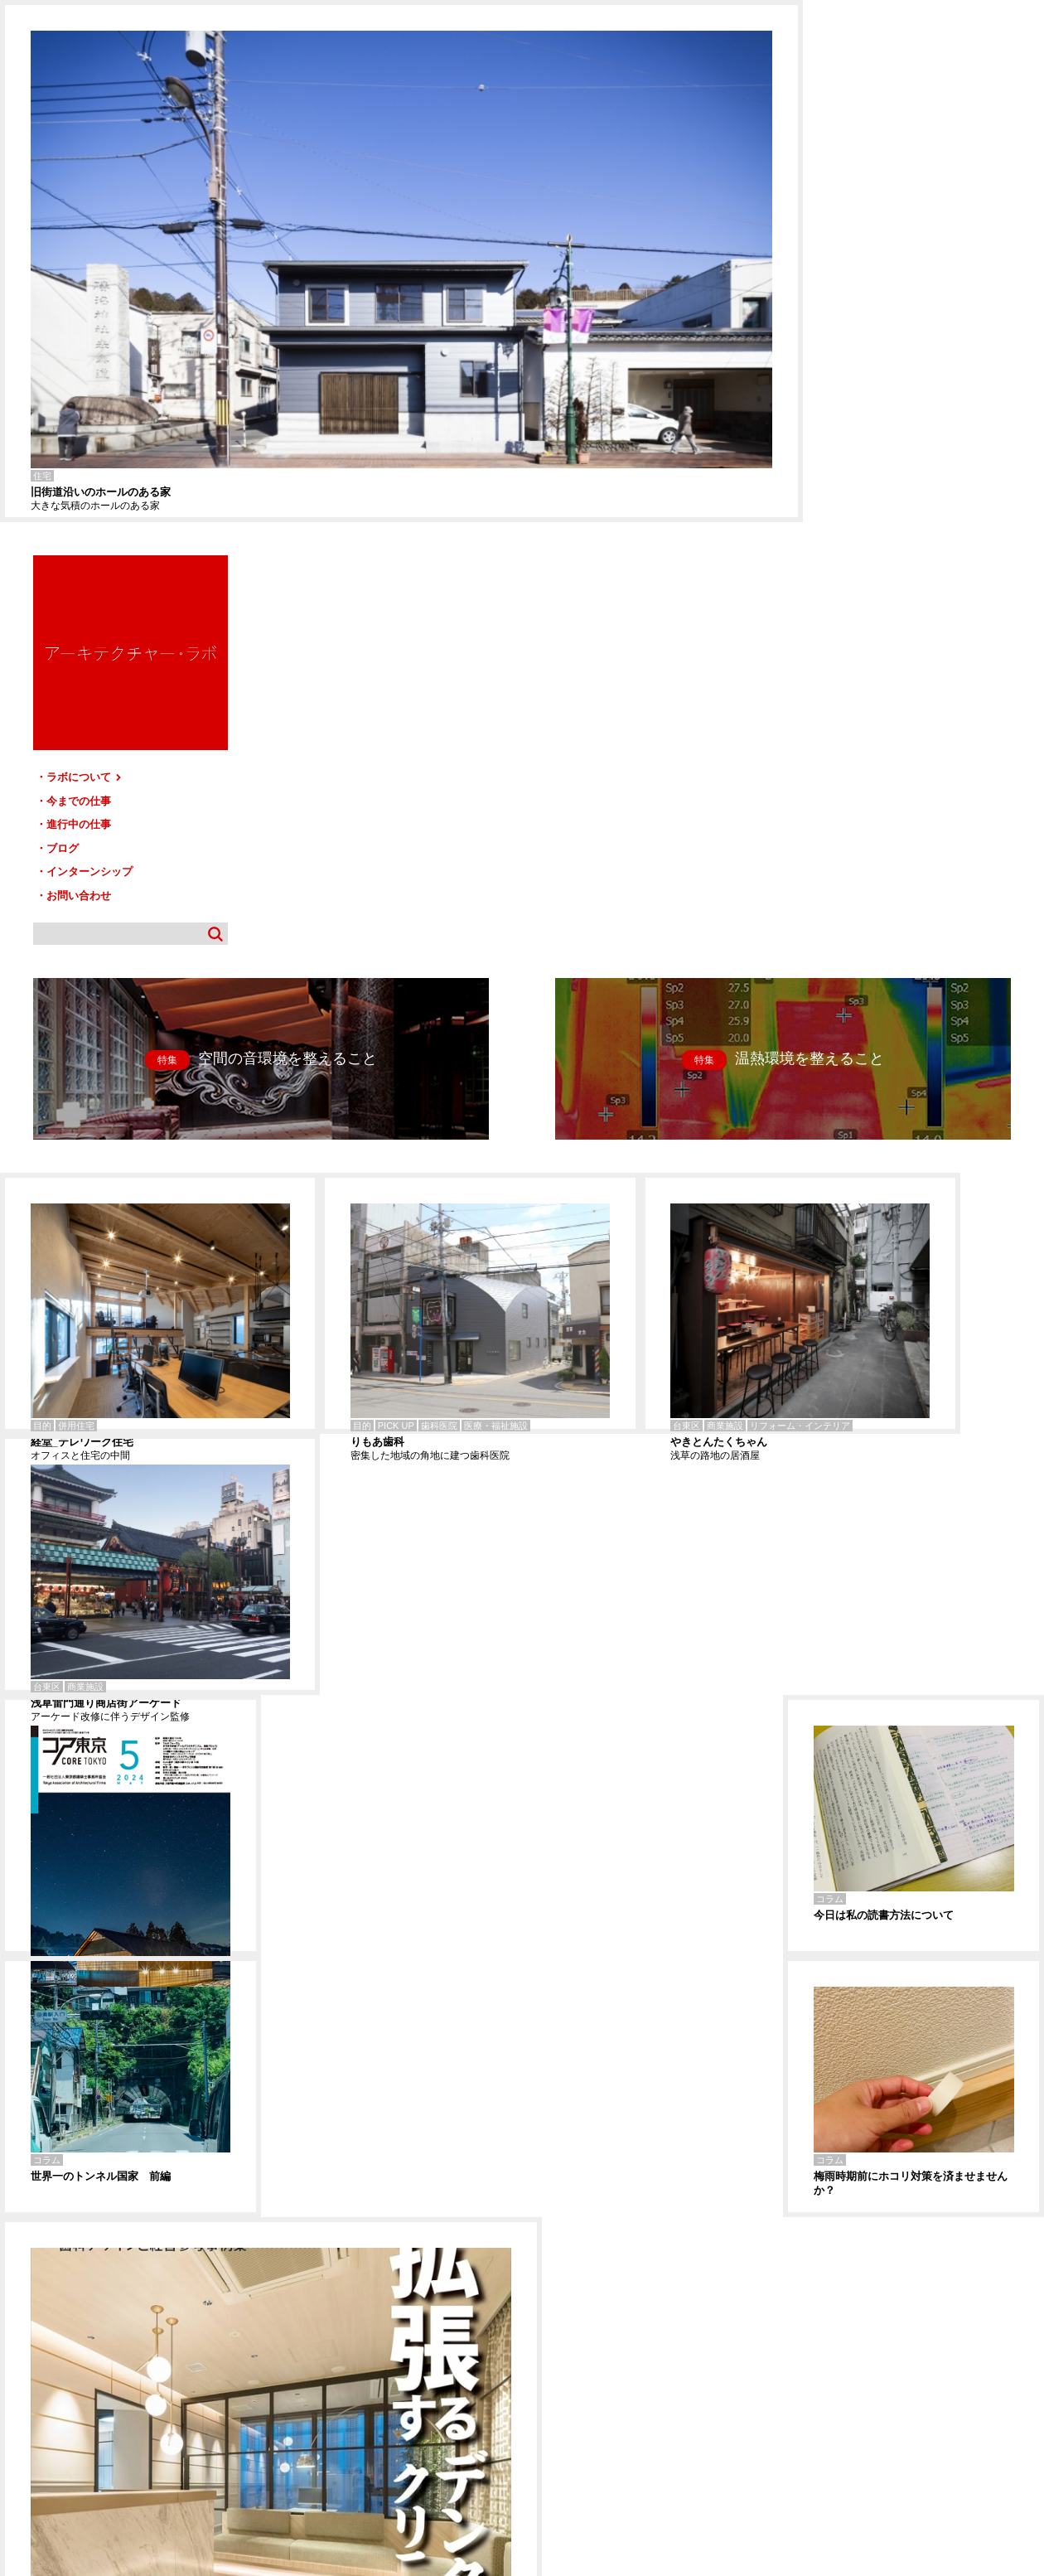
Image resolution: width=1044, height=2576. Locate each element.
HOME (24, 2401)
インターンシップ (872, 349)
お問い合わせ (861, 373)
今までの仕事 (861, 279)
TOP (1025, 2395)
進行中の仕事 (861, 302)
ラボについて (867, 255)
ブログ (845, 326)
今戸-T (12, 2333)
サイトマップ (527, 2401)
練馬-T (12, 2322)
